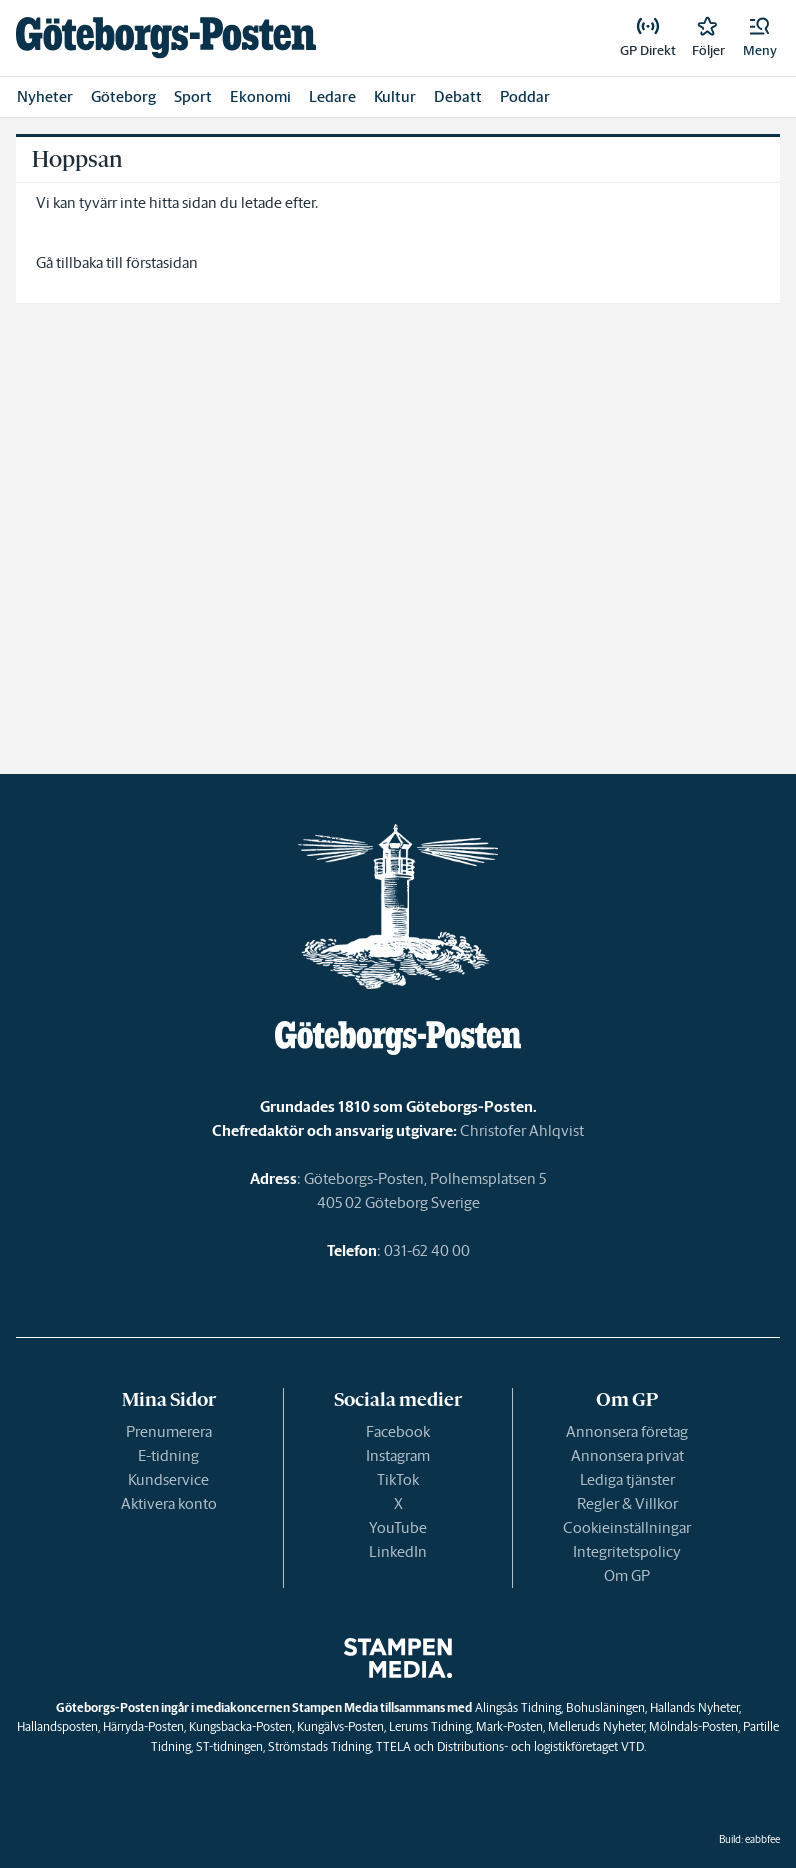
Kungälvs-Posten (340, 1726)
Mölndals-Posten (693, 1726)
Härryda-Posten (143, 1726)
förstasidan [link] (162, 262)
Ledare (332, 96)
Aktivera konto (169, 1503)
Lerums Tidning (430, 1726)
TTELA (393, 1746)
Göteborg (123, 96)
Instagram (398, 1455)
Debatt (458, 96)
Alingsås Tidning (518, 1707)
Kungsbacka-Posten (240, 1726)
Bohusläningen (605, 1707)
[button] (760, 38)
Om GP (627, 1575)
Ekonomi (260, 96)
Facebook (398, 1431)
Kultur (395, 96)
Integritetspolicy (627, 1551)
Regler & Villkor (627, 1503)
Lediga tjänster (627, 1479)
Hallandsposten (57, 1726)
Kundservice (168, 1479)
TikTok (398, 1479)
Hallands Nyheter (694, 1707)
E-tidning (168, 1455)
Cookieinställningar (627, 1527)
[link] (166, 37)
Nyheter (45, 96)
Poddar (525, 96)
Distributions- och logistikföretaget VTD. (541, 1746)
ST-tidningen (229, 1746)
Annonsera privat (627, 1455)
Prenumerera (169, 1431)
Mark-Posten (509, 1726)
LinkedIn (398, 1551)
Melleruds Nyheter (596, 1726)
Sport (193, 96)
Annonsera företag (627, 1431)
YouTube (398, 1527)
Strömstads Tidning (319, 1746)
